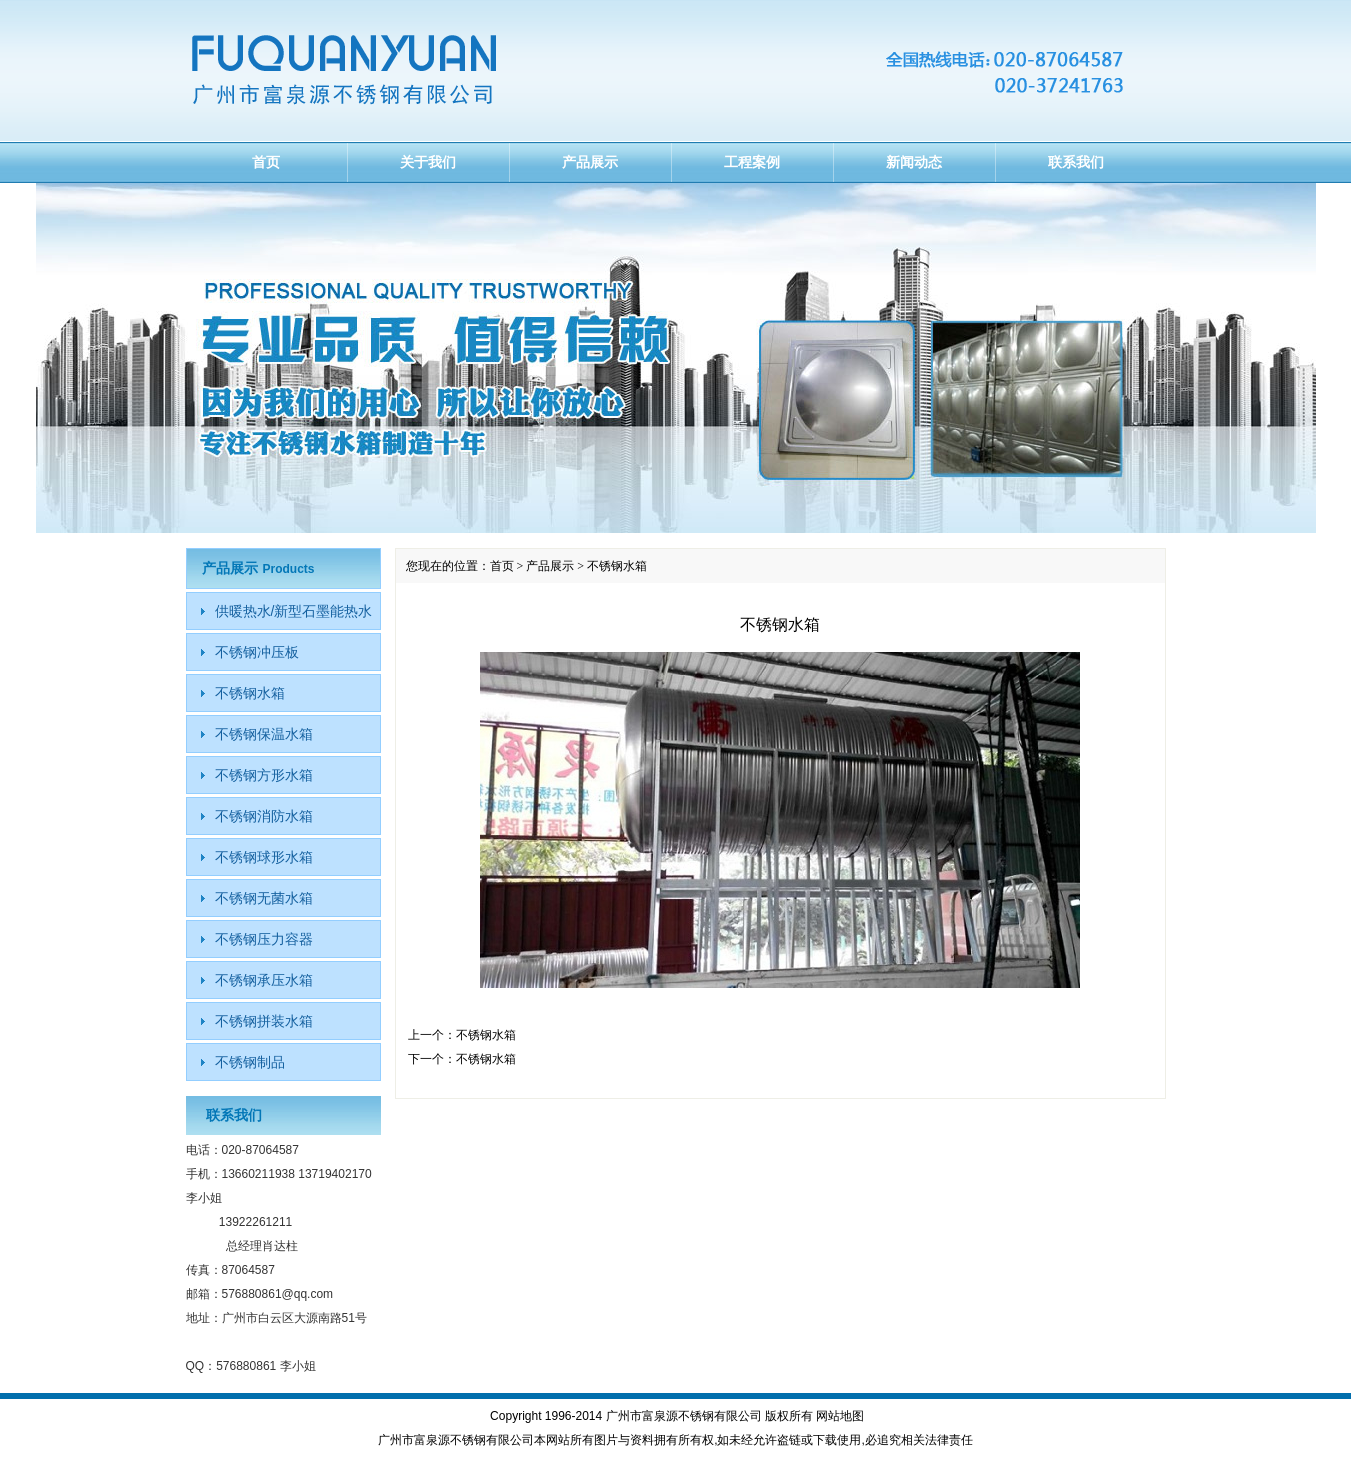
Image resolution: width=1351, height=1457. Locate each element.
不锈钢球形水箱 (264, 857)
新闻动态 (914, 162)
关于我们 (428, 162)
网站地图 (840, 1416)
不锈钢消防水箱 (264, 816)
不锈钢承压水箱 (264, 980)
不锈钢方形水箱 (264, 775)
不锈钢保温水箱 (264, 734)
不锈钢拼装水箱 (264, 1021)
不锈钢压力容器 (264, 939)
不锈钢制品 (250, 1062)
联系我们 (1076, 162)
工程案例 (752, 162)
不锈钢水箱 (486, 1035)
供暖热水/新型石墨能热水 (294, 611)
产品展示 (590, 162)
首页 (266, 162)
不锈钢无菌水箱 (264, 898)
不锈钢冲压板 (257, 652)
